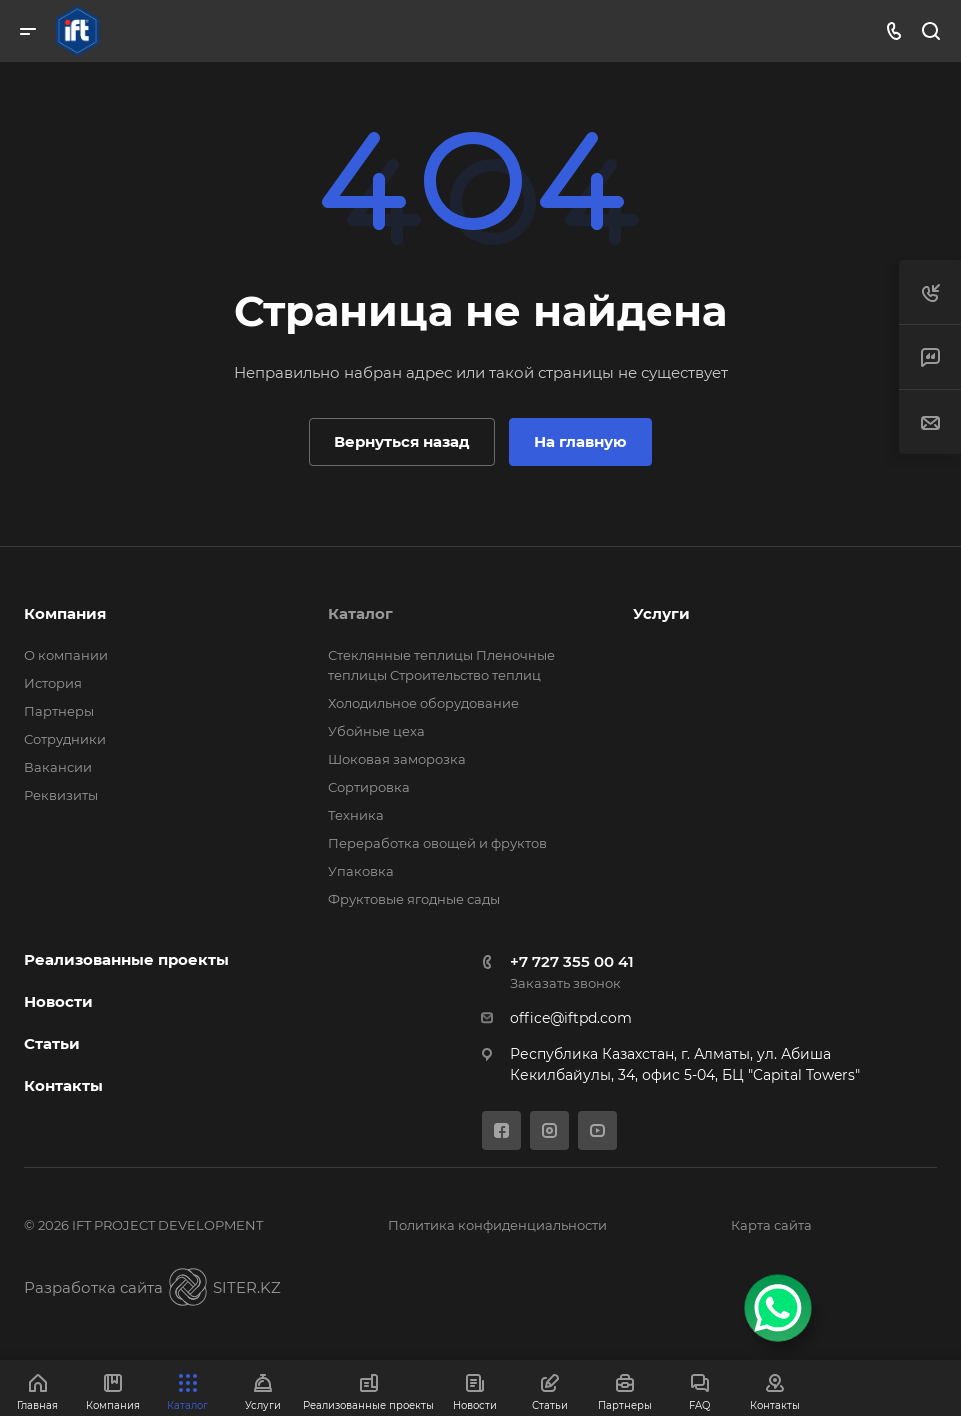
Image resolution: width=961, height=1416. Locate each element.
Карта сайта (771, 1225)
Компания (65, 613)
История (53, 683)
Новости (58, 1001)
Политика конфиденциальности (497, 1225)
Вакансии (58, 767)
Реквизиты (61, 795)
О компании (66, 655)
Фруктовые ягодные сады (414, 899)
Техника (356, 815)
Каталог (360, 613)
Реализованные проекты (126, 959)
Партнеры (59, 711)
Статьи (52, 1043)
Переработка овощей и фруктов (437, 843)
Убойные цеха (376, 731)
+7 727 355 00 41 (572, 961)
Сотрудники (65, 739)
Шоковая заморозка (397, 759)
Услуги (661, 613)
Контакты (63, 1085)
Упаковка (361, 871)
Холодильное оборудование (423, 703)
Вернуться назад (402, 441)
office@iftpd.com (571, 1018)
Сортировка (369, 787)
